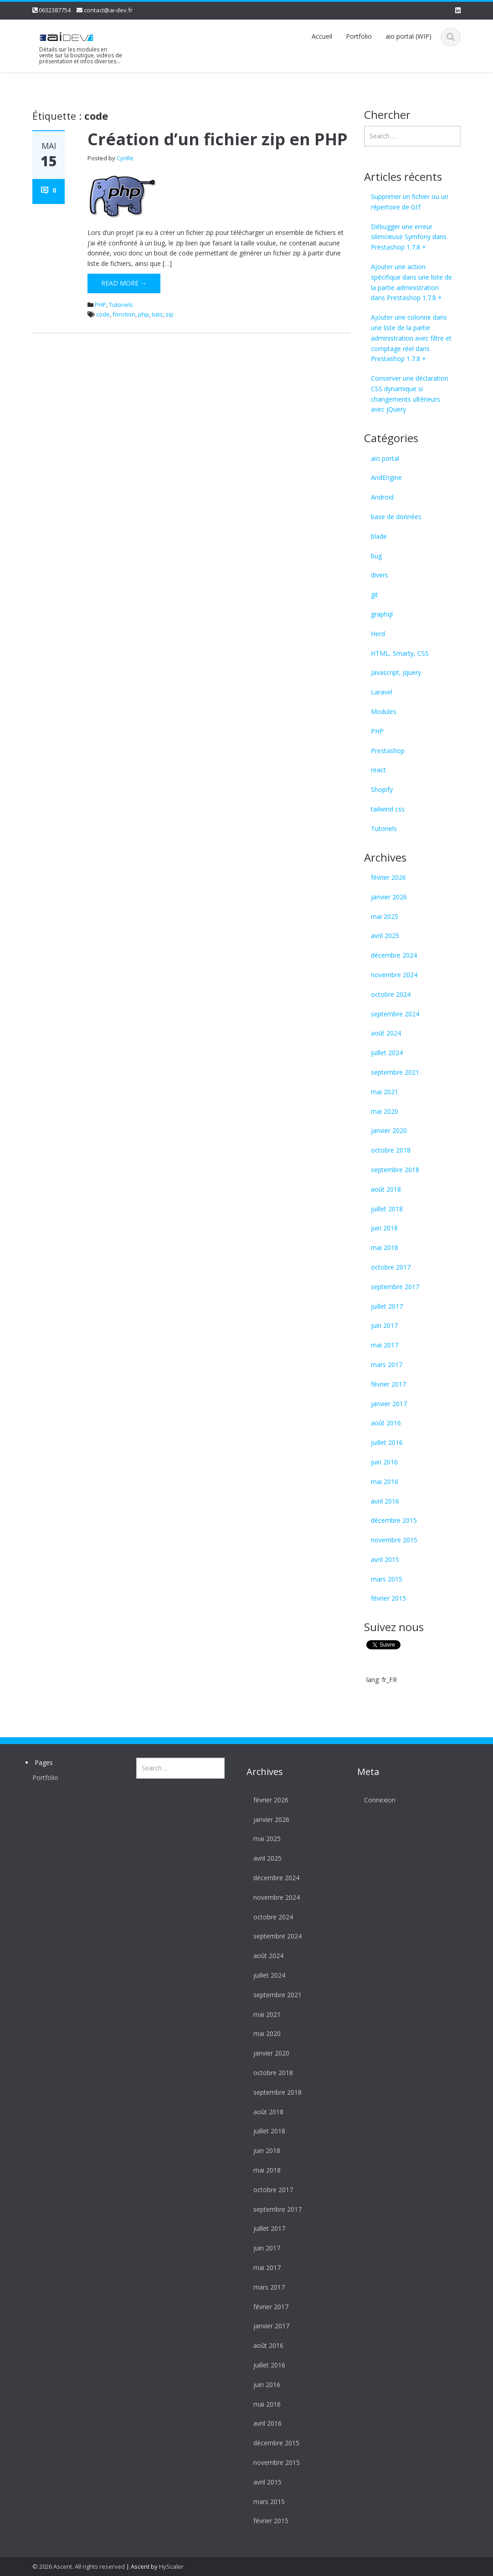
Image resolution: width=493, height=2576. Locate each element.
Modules (383, 711)
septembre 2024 (395, 1014)
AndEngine (386, 477)
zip (169, 314)
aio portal (385, 458)
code (103, 314)
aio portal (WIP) (408, 36)
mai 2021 (384, 1091)
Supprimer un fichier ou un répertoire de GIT (409, 201)
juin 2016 (384, 1462)
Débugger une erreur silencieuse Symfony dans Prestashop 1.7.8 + (409, 237)
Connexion (371, 1800)
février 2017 (388, 1384)
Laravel (381, 692)
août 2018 (386, 1189)
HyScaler (171, 2566)
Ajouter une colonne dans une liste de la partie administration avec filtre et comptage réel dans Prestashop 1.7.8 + (411, 338)
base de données (396, 516)
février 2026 (388, 877)
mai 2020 (384, 1111)
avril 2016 (385, 1501)
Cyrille (125, 158)
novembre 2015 (394, 1539)
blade (379, 536)
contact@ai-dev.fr (108, 10)
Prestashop (388, 750)
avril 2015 (385, 1559)
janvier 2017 (389, 1403)
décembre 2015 (394, 1520)
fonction (124, 314)
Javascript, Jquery (396, 672)
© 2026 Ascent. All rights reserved (78, 2566)
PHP (100, 305)
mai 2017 (384, 1345)
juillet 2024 (387, 1052)
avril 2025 (385, 935)
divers (379, 575)
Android (382, 497)
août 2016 (386, 1422)
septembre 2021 (395, 1072)
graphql (382, 614)
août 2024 (386, 1033)
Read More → (124, 283)
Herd (378, 633)
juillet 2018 (387, 1208)
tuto (157, 314)
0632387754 (55, 10)
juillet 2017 (387, 1306)
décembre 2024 (394, 955)
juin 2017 (384, 1325)
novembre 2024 (394, 974)
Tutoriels (121, 305)
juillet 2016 (387, 1442)
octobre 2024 (391, 994)
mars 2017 (386, 1364)
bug (376, 555)
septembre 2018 (395, 1169)
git (374, 594)
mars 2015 (386, 1579)
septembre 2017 (395, 1286)
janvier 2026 (389, 897)
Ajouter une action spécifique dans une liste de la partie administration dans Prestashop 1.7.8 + (411, 282)
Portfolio (359, 36)
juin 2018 (384, 1228)
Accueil (322, 36)
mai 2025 (384, 916)
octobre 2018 (391, 1150)
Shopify (382, 789)
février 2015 (388, 1598)
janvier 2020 (389, 1130)
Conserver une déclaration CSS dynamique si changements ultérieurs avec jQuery (409, 393)
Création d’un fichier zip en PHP (217, 139)
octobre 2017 (391, 1267)
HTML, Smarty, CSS (400, 653)
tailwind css (388, 809)
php (143, 314)
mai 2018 (384, 1247)
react (378, 769)
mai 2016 (384, 1481)
